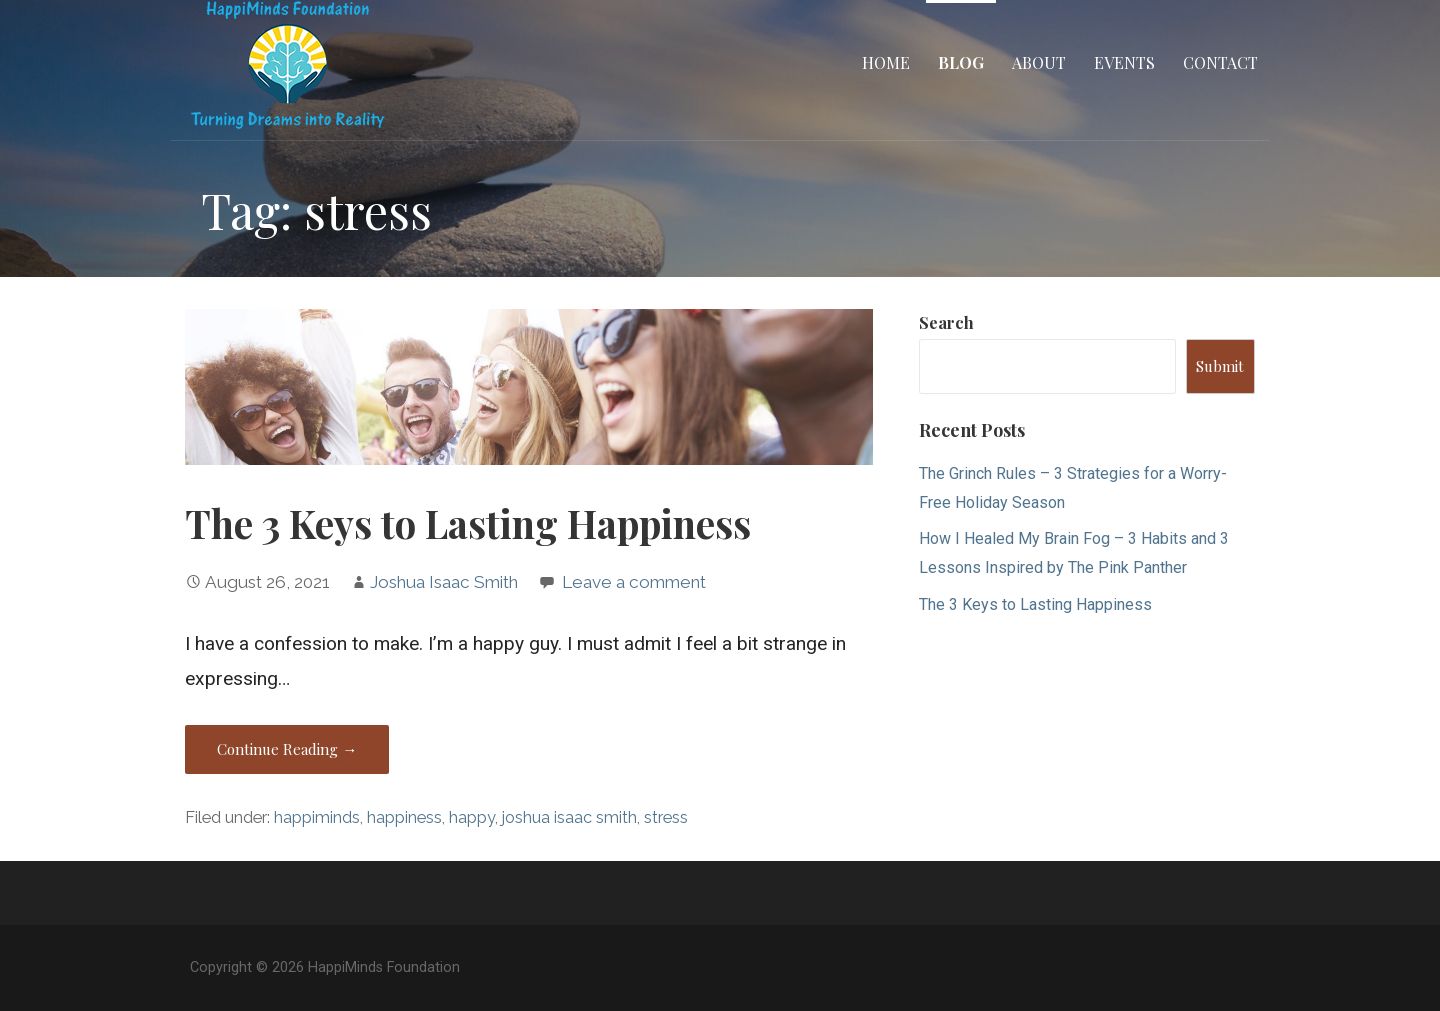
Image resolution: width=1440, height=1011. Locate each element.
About (1039, 62)
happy (472, 817)
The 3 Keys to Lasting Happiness (468, 523)
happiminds (317, 817)
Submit (1220, 366)
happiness (404, 817)
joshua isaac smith (569, 817)
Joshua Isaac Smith (444, 582)
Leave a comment (634, 582)
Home (886, 62)
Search (946, 322)
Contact (1220, 62)
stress (666, 817)
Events (1124, 62)
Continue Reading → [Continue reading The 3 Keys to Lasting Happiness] (287, 749)
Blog (961, 62)
